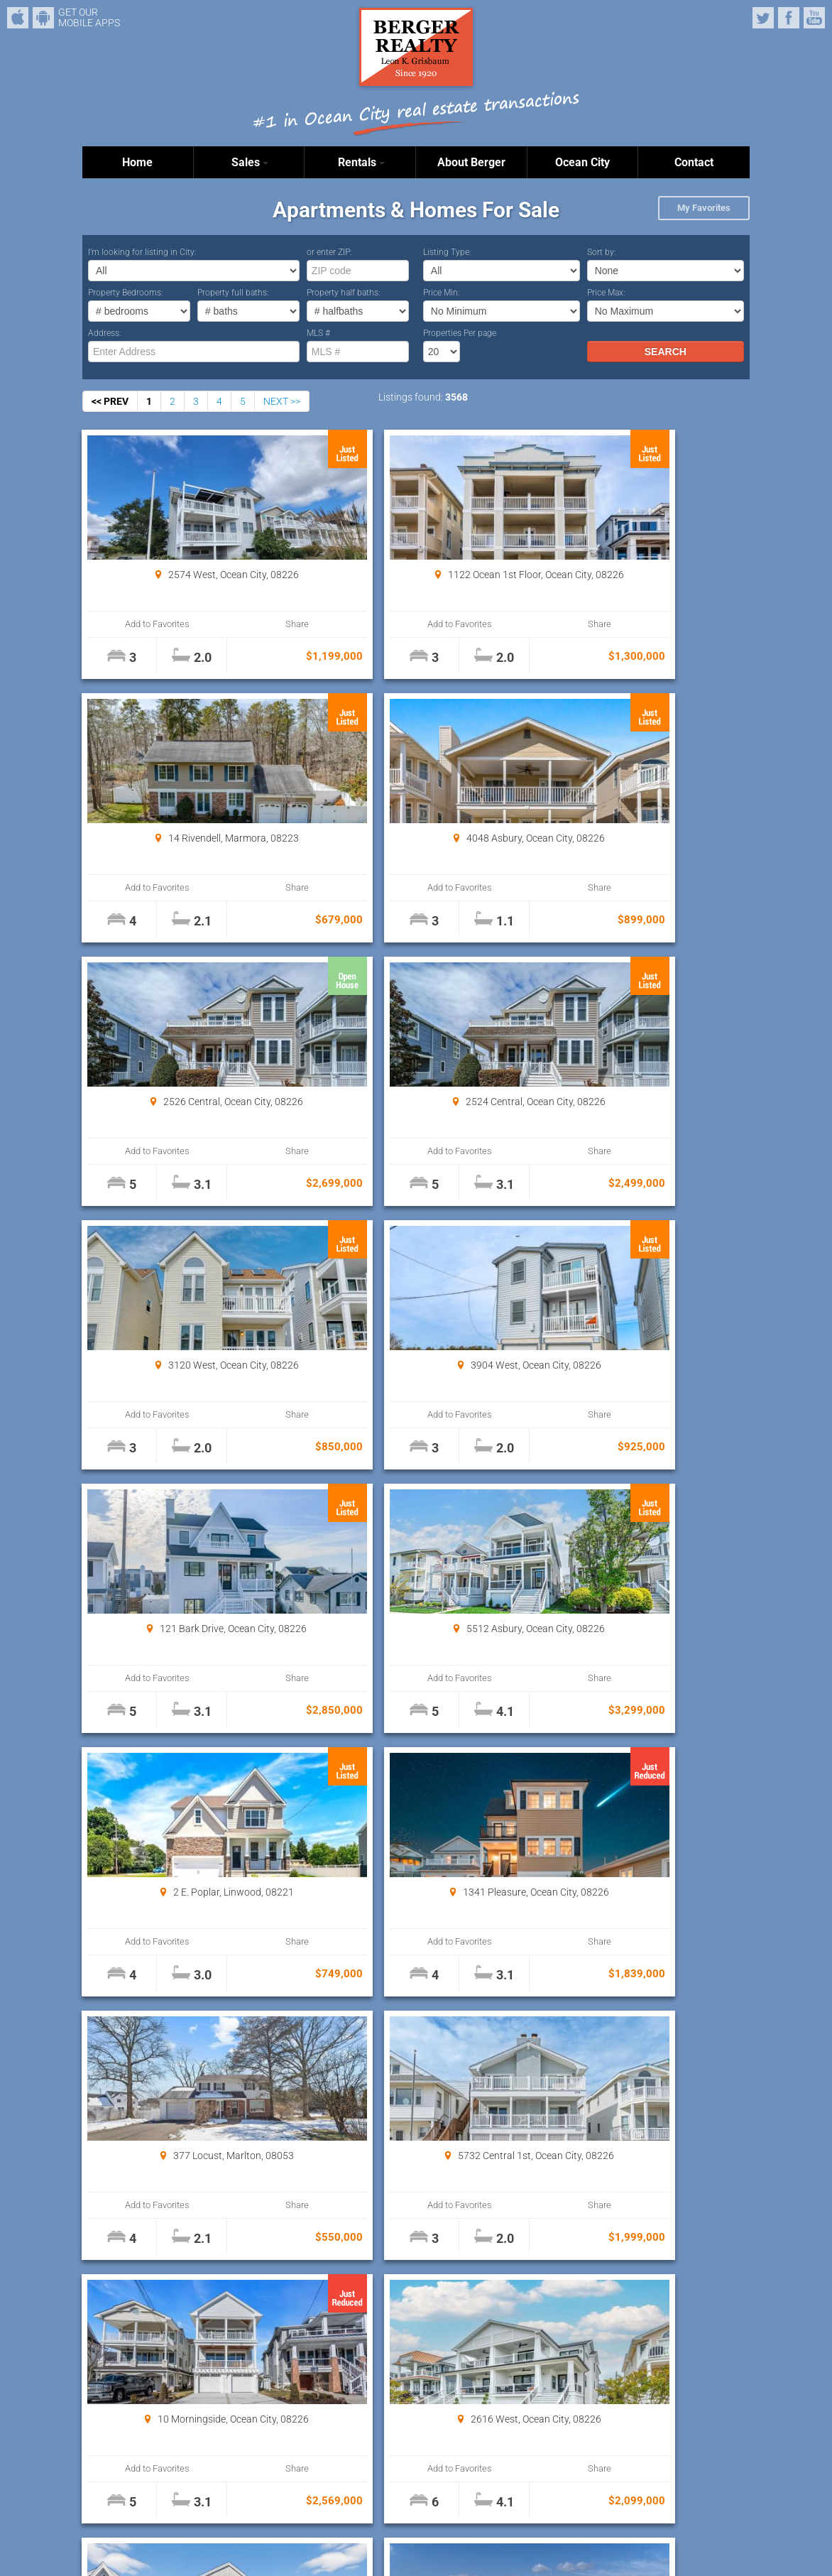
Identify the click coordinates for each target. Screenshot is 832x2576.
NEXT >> (281, 401)
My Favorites (703, 207)
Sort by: (601, 252)
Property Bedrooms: (125, 293)
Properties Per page (459, 333)
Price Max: (606, 293)
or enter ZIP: (329, 252)
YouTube (814, 17)
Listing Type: (447, 252)
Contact (693, 162)
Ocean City (582, 162)
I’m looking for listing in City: (142, 252)
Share (239, 624)
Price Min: (441, 293)
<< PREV (110, 401)
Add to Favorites (138, 624)
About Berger (471, 162)
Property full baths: (233, 293)
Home (137, 162)
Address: (104, 333)
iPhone (17, 17)
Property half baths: (344, 293)
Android (43, 17)
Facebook (788, 17)
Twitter (763, 17)
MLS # (318, 333)
